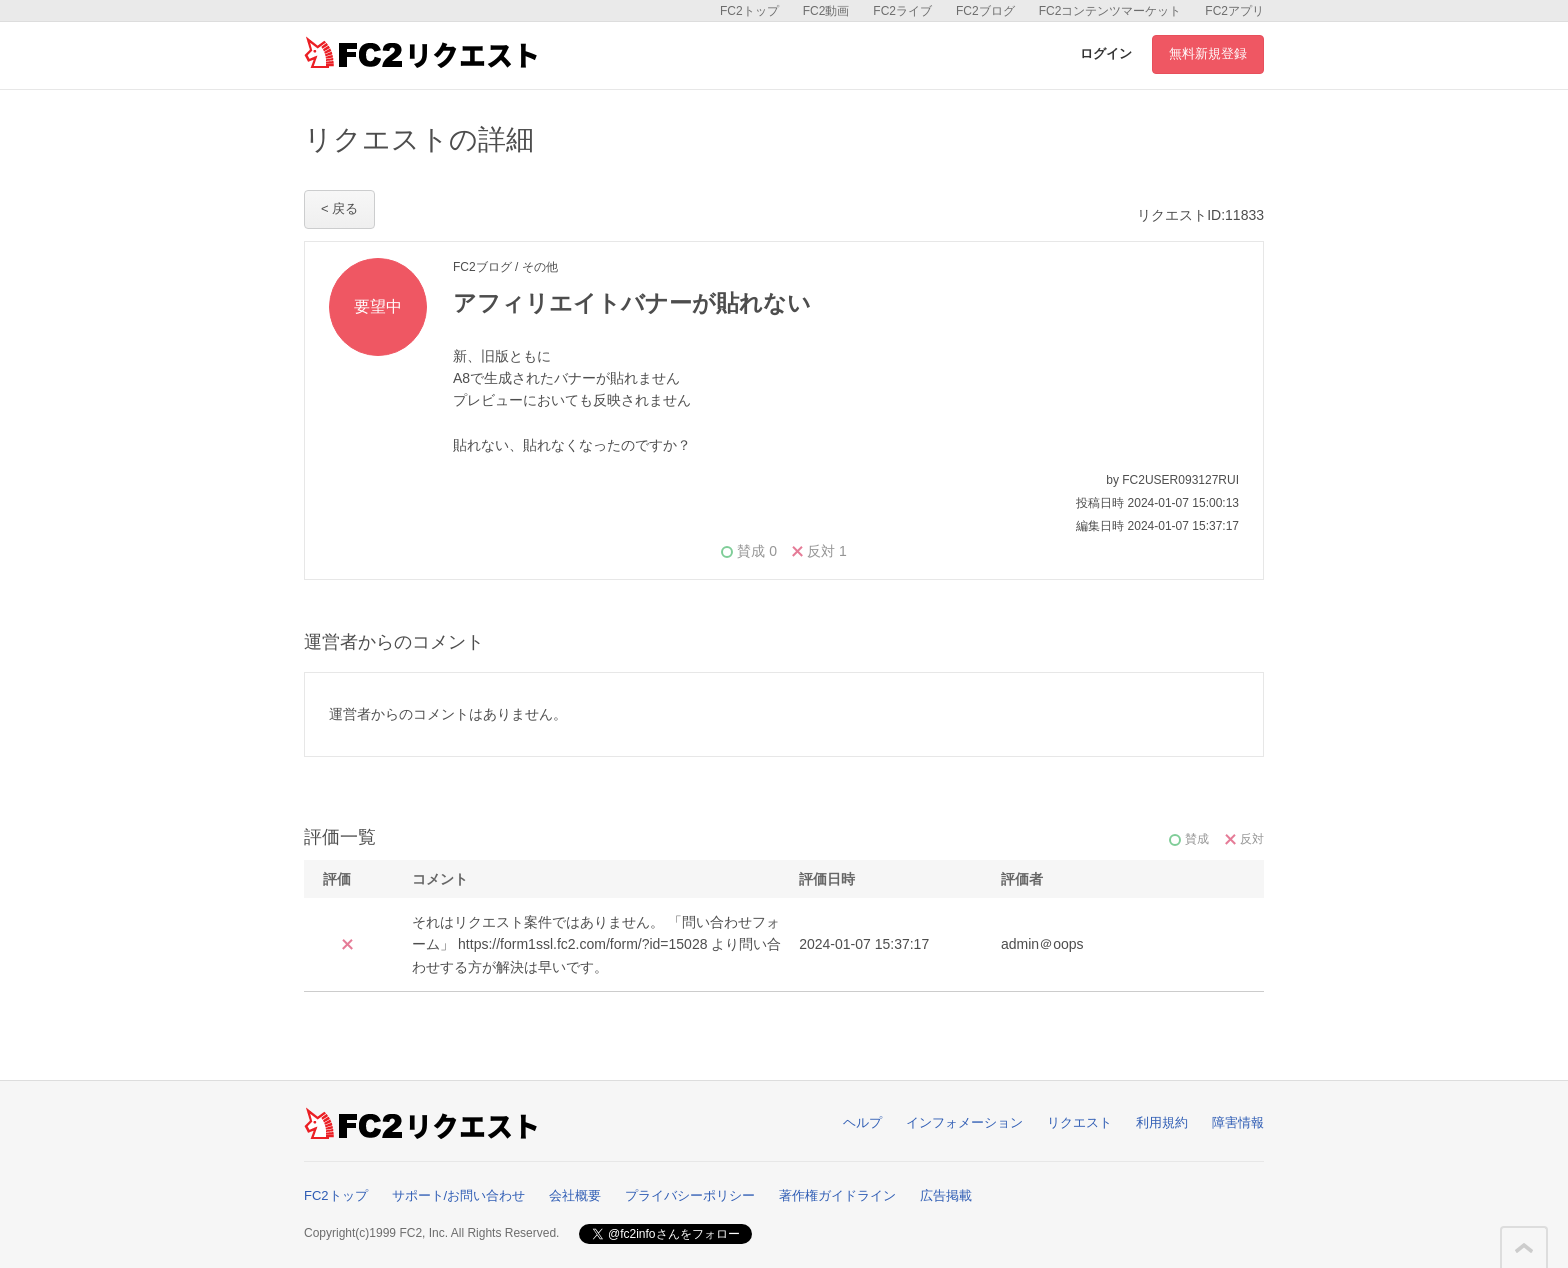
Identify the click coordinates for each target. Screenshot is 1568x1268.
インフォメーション (964, 1122)
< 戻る (339, 208)
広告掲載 (946, 1195)
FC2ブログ (985, 11)
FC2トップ (749, 11)
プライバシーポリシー (690, 1195)
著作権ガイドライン (837, 1195)
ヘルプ (862, 1122)
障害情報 (1238, 1122)
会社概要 (575, 1195)
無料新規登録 (1208, 53)
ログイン (1106, 53)
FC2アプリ (1234, 11)
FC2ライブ (902, 11)
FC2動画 (826, 11)
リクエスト (1079, 1122)
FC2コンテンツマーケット (1110, 11)
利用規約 (1162, 1122)
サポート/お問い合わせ (459, 1195)
